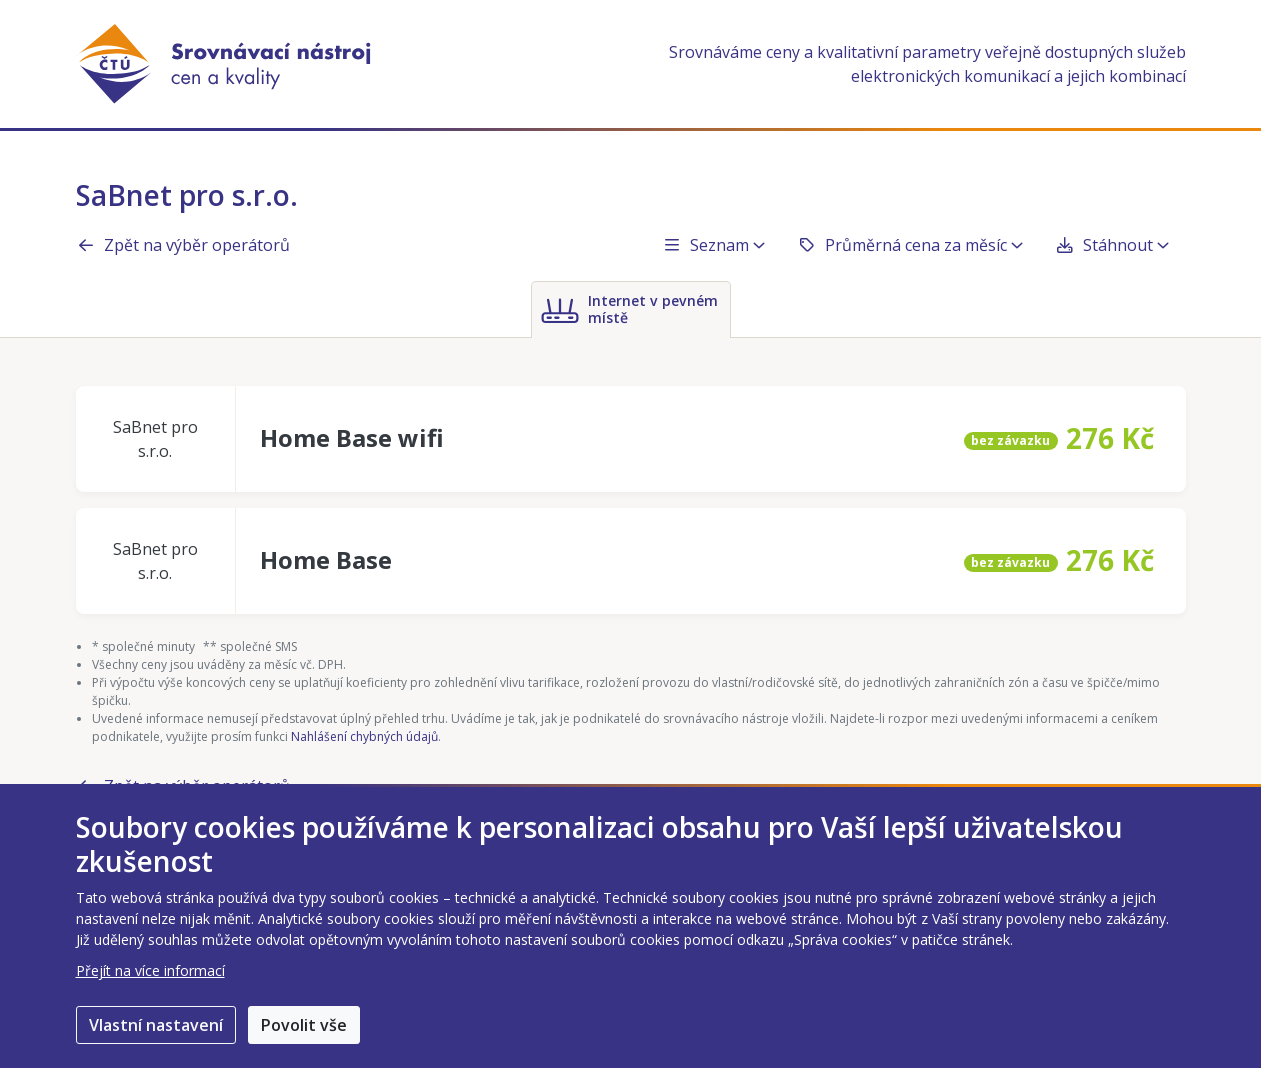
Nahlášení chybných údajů (364, 736)
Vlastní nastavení (156, 1025)
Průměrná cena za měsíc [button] (910, 245)
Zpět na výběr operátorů (183, 245)
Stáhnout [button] (1112, 245)
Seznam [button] (713, 245)
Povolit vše (304, 1025)
